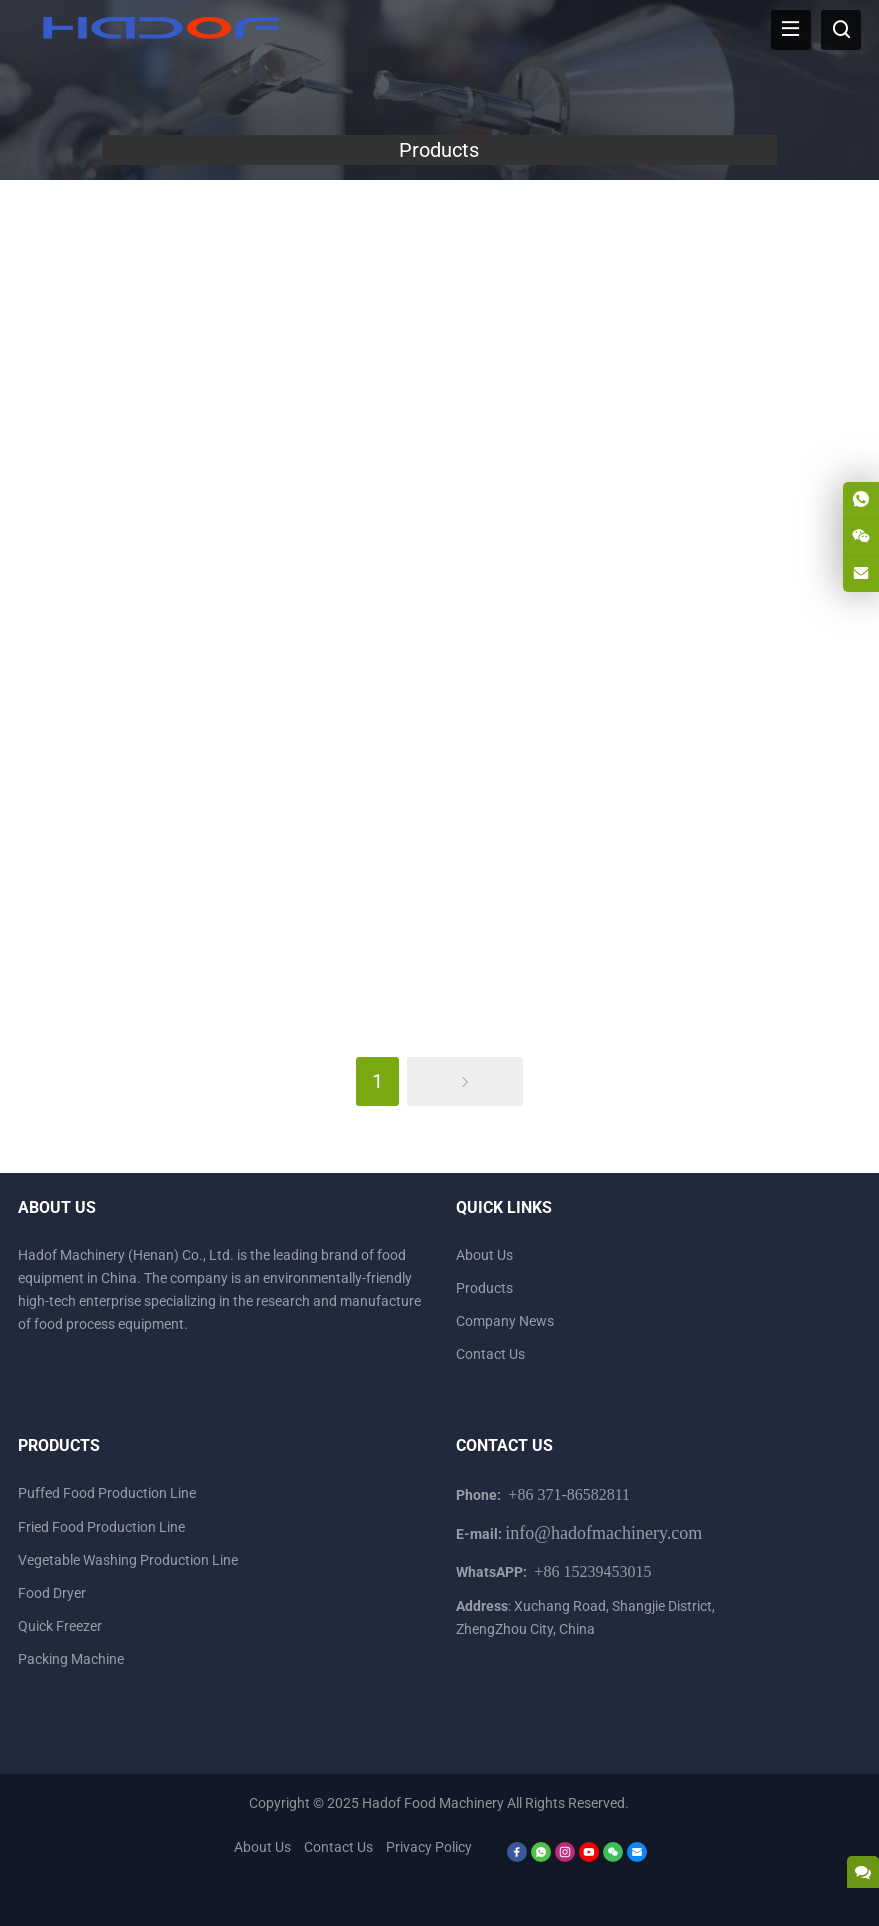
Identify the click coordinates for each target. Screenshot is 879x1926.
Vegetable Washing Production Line (128, 1560)
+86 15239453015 (592, 1571)
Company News (505, 1321)
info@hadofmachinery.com (603, 1533)
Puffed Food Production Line (107, 1493)
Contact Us (490, 1354)
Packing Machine (71, 1659)
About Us (484, 1255)
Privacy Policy (429, 1847)
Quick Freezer (60, 1626)
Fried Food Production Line (101, 1527)
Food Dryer (52, 1593)
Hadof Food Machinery (433, 1803)
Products (484, 1288)
